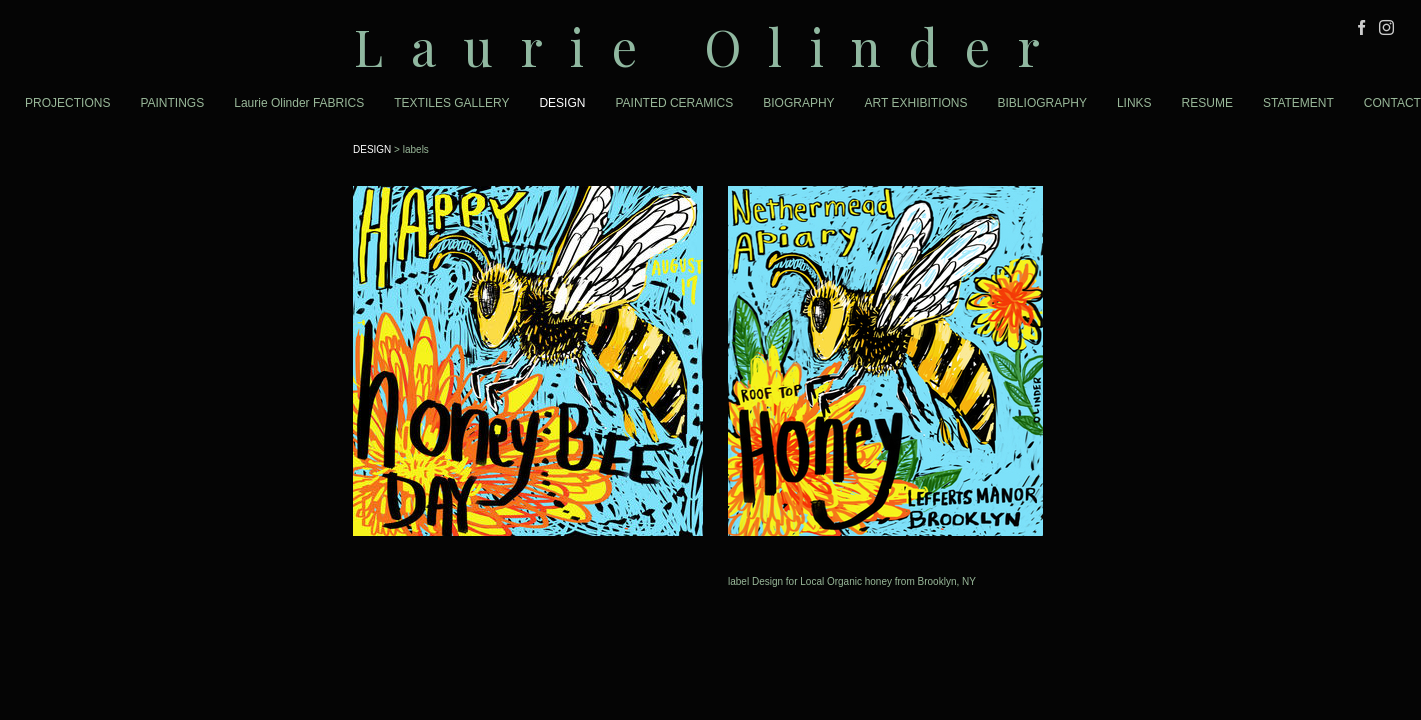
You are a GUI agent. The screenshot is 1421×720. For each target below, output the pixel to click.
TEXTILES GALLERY (451, 103)
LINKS (1134, 103)
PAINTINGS (172, 103)
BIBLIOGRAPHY (1042, 103)
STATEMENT (1298, 103)
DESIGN (562, 103)
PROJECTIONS (67, 103)
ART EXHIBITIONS (916, 103)
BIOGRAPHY (798, 103)
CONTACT (1392, 103)
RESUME (1207, 103)
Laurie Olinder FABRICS (299, 103)
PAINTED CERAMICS (674, 103)
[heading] (710, 46)
